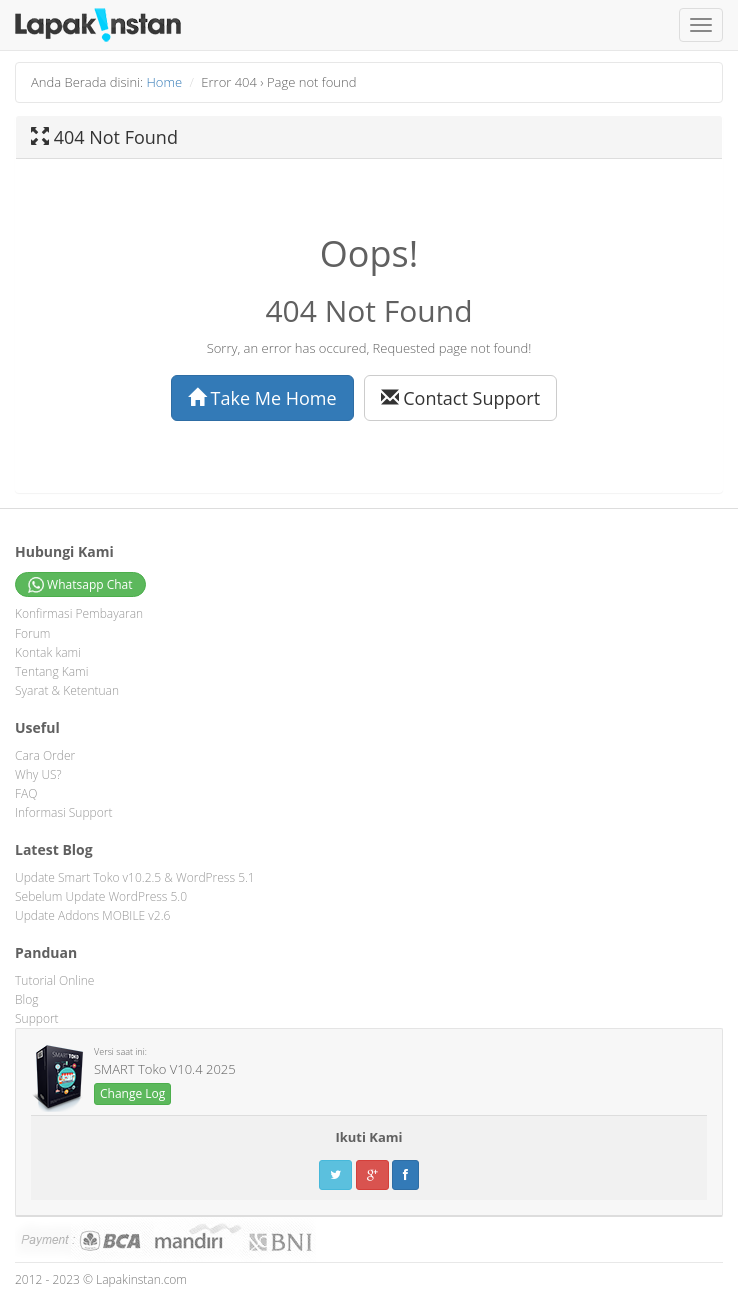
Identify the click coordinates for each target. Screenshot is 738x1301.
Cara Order (45, 755)
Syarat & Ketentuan (67, 690)
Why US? (38, 774)
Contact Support (461, 398)
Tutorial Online (54, 980)
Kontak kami (48, 652)
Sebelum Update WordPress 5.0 (101, 896)
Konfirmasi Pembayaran (79, 613)
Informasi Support (63, 812)
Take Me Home (262, 398)
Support (37, 1018)
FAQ (26, 793)
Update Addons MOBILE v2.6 (92, 915)
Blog (27, 999)
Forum (32, 633)
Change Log (132, 1093)
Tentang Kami (51, 671)
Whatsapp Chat (80, 585)
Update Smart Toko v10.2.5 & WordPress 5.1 (135, 877)
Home (165, 82)
